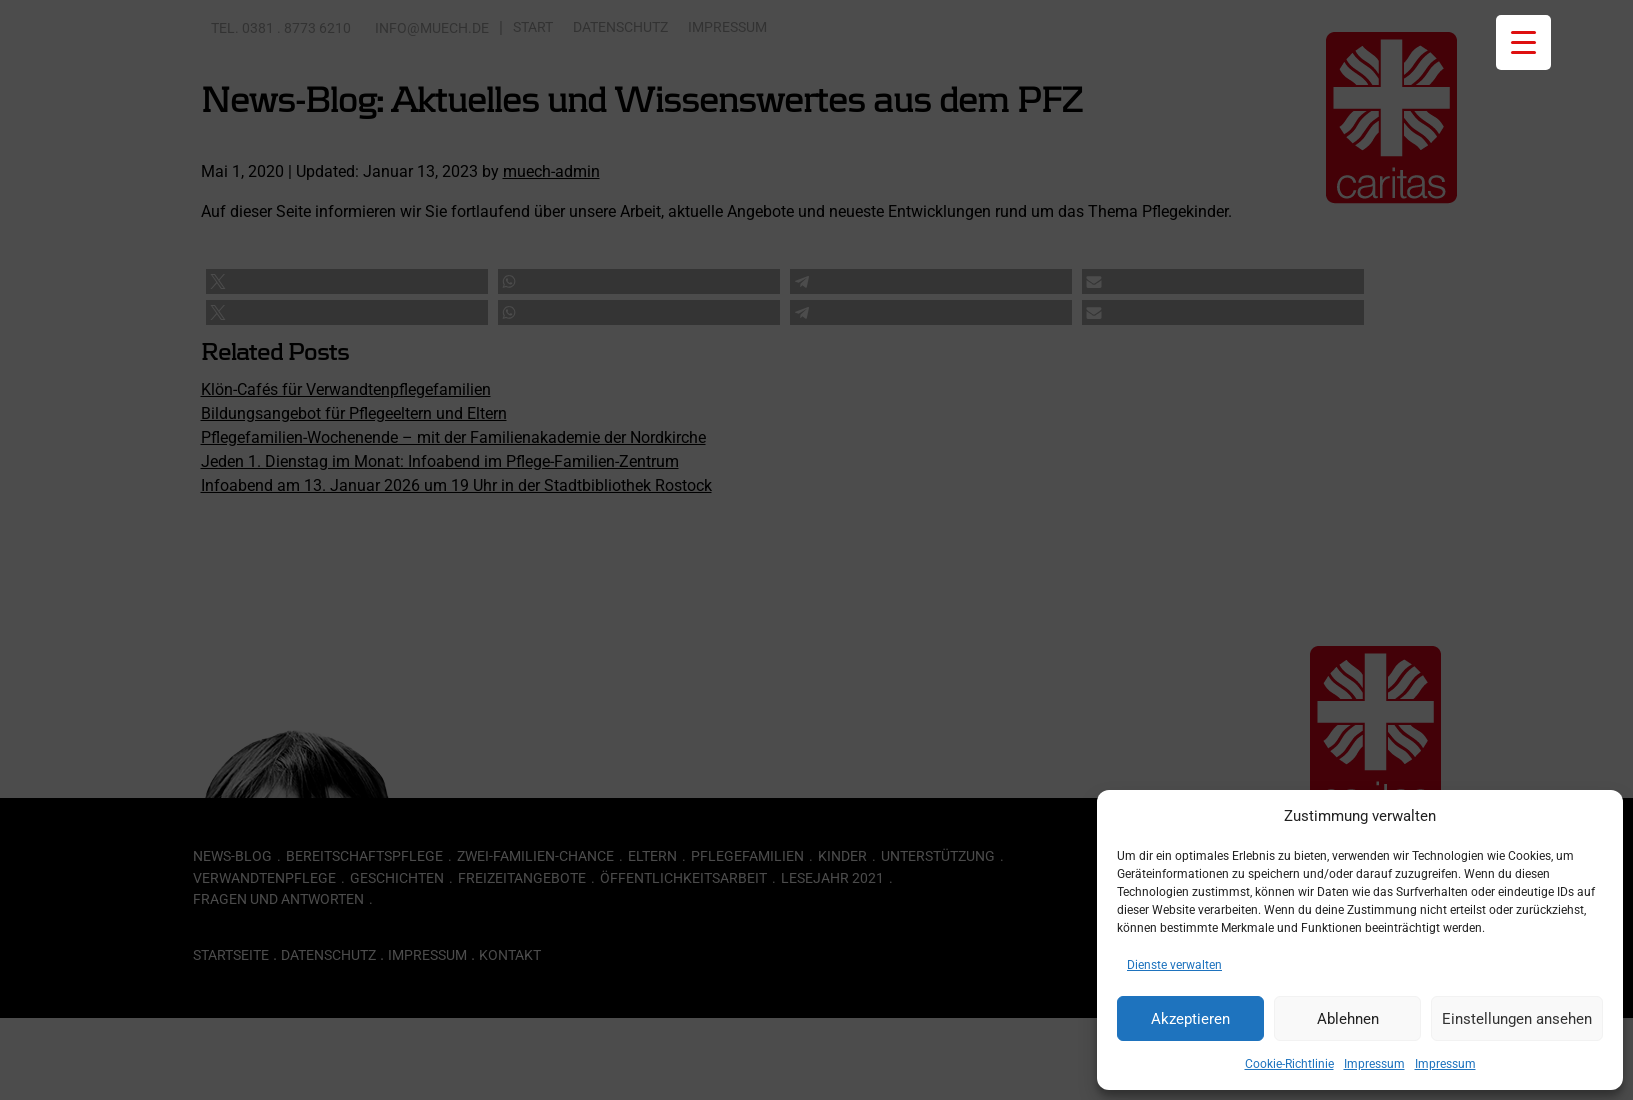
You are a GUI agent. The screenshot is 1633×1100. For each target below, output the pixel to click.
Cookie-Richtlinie (1289, 1064)
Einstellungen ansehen (1517, 1019)
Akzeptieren (1190, 1019)
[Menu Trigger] (1523, 42)
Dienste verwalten (1174, 965)
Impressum (1374, 1064)
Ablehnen (1348, 1019)
